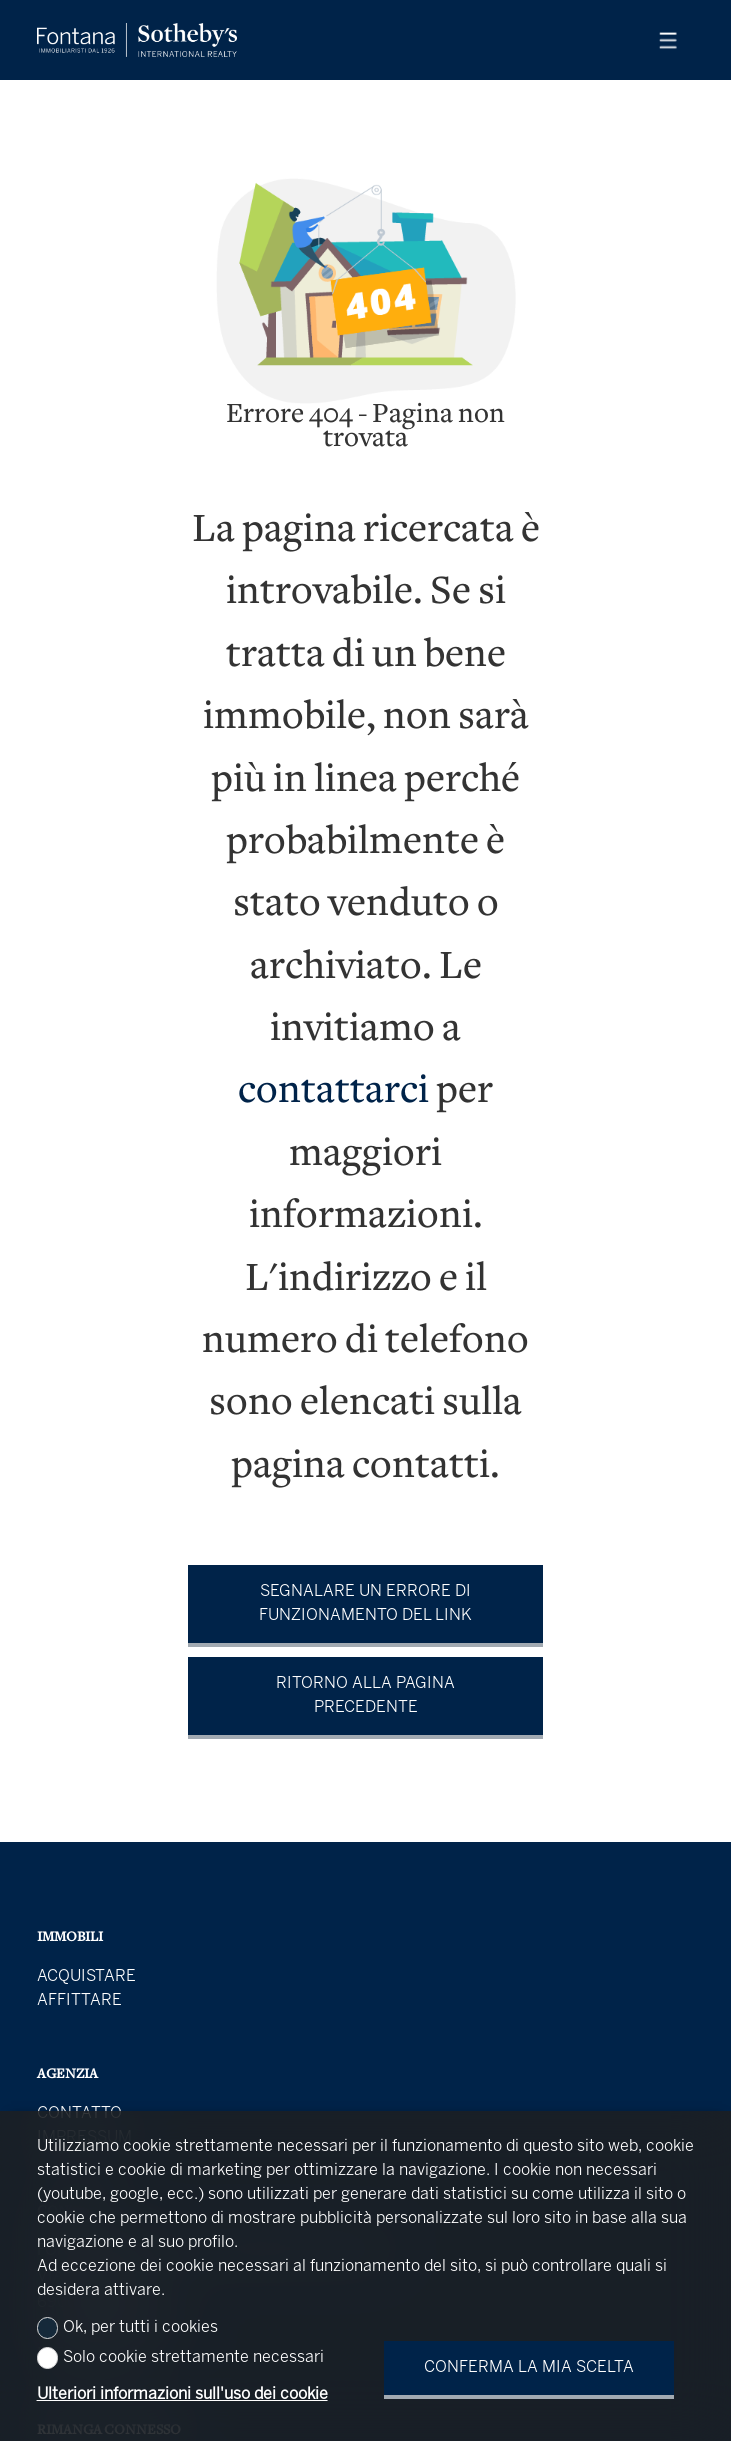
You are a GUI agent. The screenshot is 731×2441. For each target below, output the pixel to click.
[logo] (137, 40)
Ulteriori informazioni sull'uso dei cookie (182, 2394)
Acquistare (86, 1976)
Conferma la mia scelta (529, 2367)
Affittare (79, 2000)
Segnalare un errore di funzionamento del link (365, 1603)
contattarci (333, 1092)
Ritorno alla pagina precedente (365, 1695)
